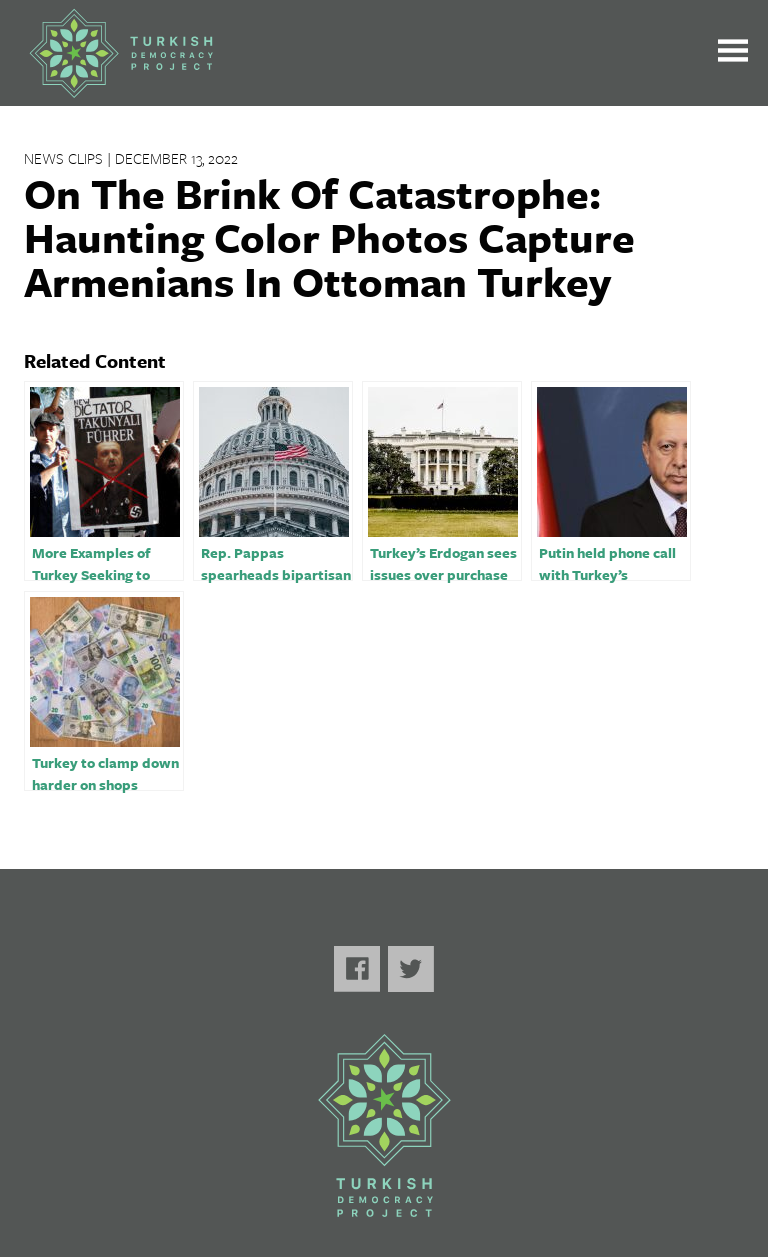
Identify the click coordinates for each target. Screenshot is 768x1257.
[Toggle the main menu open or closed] (733, 53)
